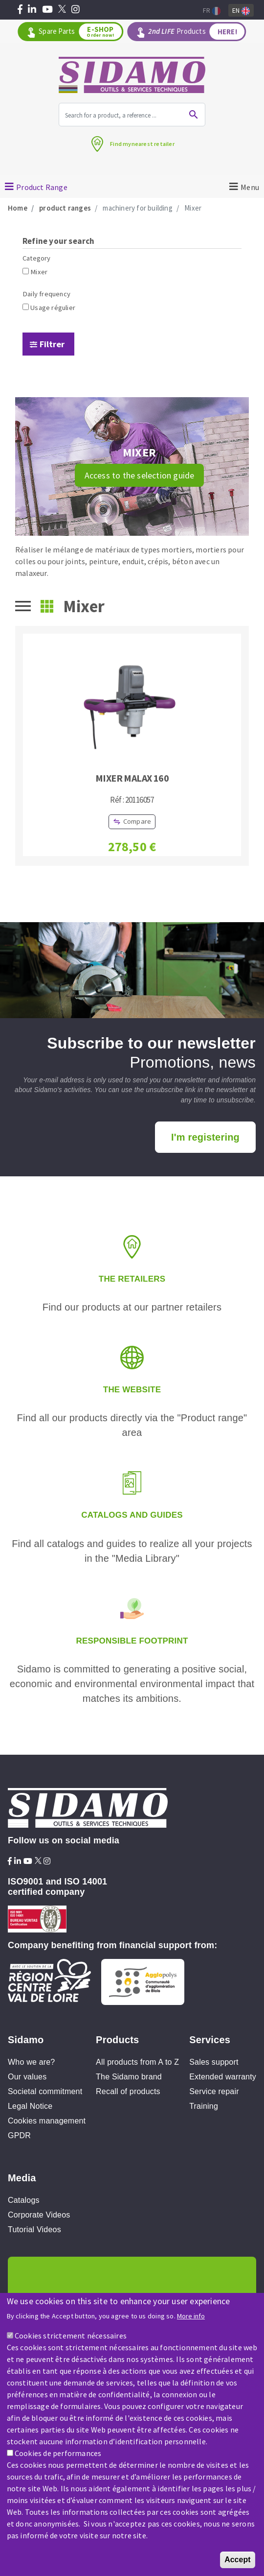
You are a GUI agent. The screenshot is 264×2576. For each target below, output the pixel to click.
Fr (211, 10)
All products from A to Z (137, 2062)
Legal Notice (30, 2106)
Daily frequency (46, 293)
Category (36, 258)
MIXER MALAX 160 (132, 778)
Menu (250, 187)
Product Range (41, 187)
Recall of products (128, 2091)
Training (203, 2106)
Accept (237, 2565)
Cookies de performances (58, 2458)
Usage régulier (52, 307)
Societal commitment (45, 2091)
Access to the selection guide (140, 475)
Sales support (213, 2062)
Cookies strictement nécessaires (71, 2341)
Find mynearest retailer (142, 143)
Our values (27, 2077)
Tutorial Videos (34, 2229)
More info (191, 2321)
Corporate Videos (39, 2215)
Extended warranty (222, 2077)
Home (17, 208)
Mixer (38, 271)
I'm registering (205, 1137)
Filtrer (52, 344)
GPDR (19, 2135)
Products (196, 32)
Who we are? (31, 2062)
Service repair (214, 2091)
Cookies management (47, 2121)
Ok (193, 114)
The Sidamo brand (129, 2077)
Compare (137, 821)
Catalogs (24, 2200)
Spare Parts (80, 32)
